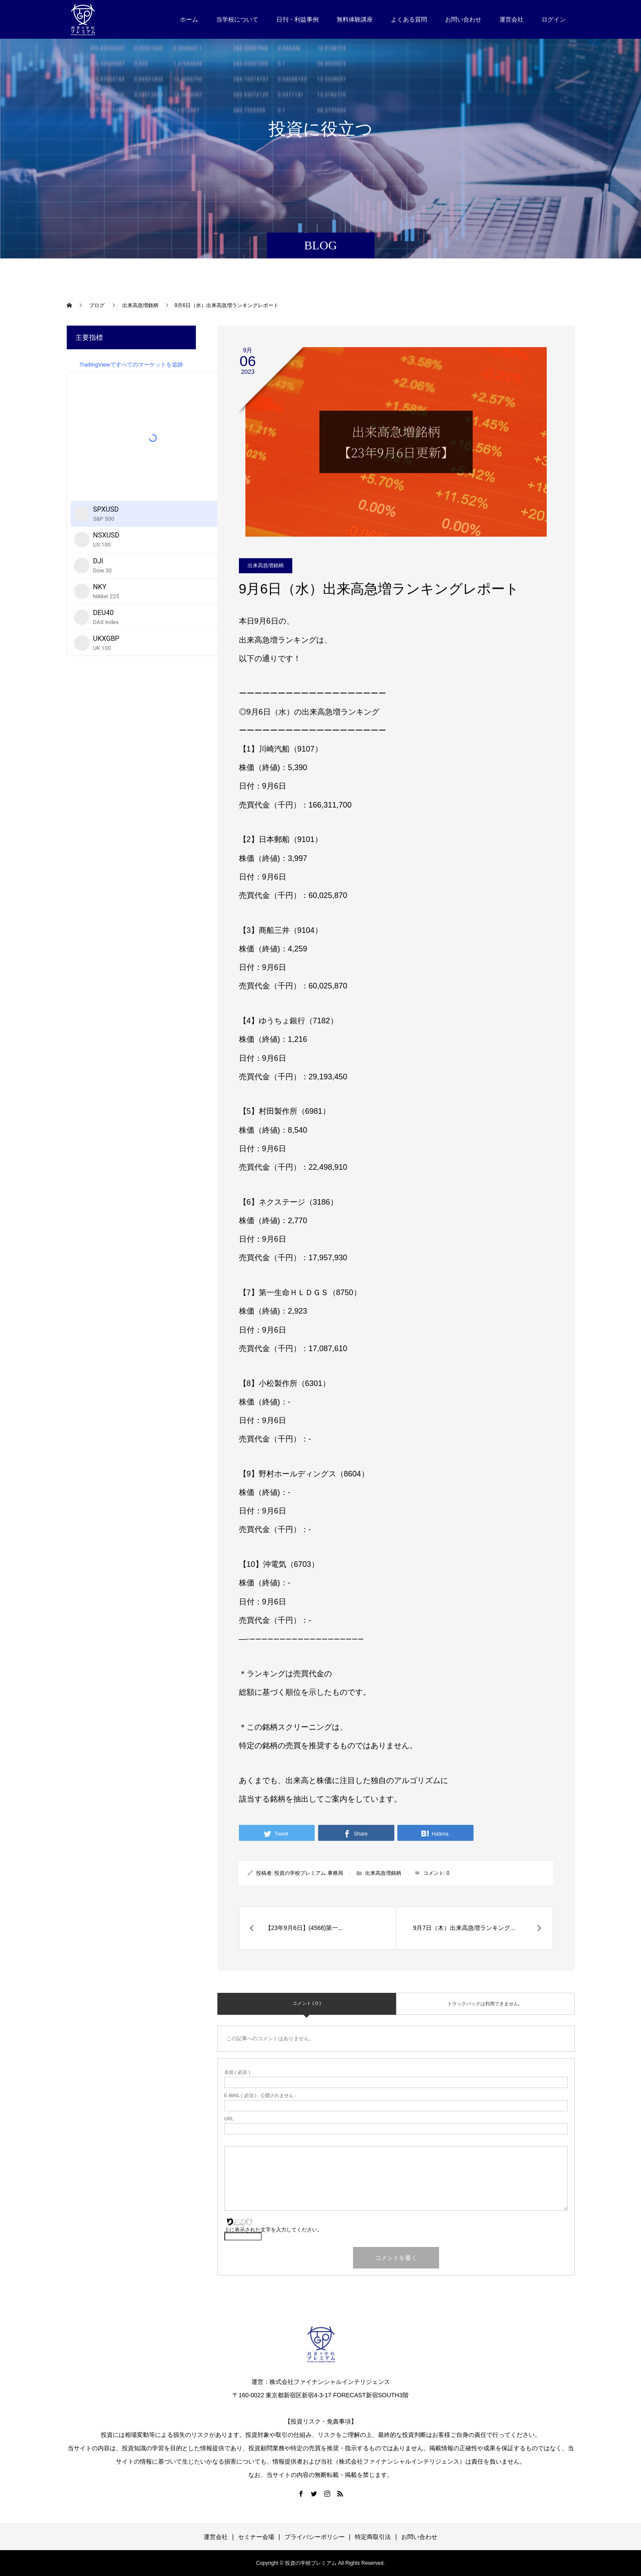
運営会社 (511, 19)
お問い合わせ (463, 19)
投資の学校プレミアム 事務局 (308, 1873)
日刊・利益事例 (297, 19)
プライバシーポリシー (315, 2536)
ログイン (554, 19)
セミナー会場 (256, 2536)
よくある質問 (409, 19)
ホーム (189, 19)
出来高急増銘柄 (266, 565)
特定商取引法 (373, 2536)
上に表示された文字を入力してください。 (273, 2230)
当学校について (237, 19)
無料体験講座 (355, 19)
